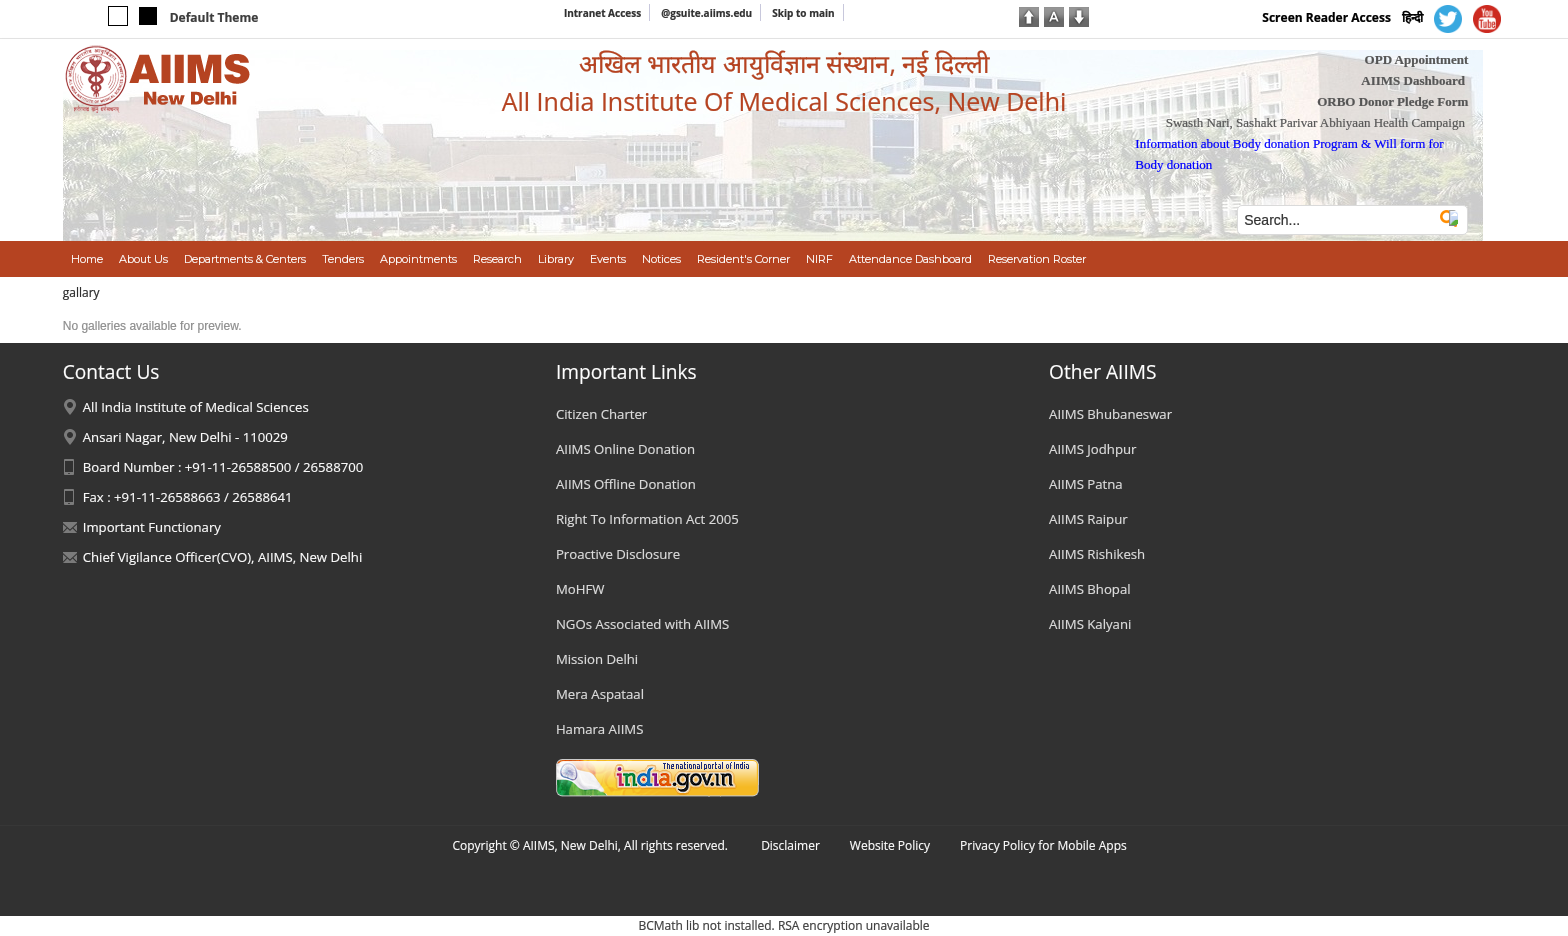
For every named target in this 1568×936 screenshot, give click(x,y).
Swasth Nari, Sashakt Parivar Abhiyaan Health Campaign (1315, 122)
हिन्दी (1412, 17)
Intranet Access (602, 13)
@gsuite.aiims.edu (706, 13)
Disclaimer (790, 845)
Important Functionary (152, 527)
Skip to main (803, 13)
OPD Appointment (1417, 59)
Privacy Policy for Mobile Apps (1043, 845)
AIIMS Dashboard (1413, 80)
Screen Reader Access (1326, 17)
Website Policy (890, 845)
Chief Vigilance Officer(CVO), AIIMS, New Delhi (223, 557)
